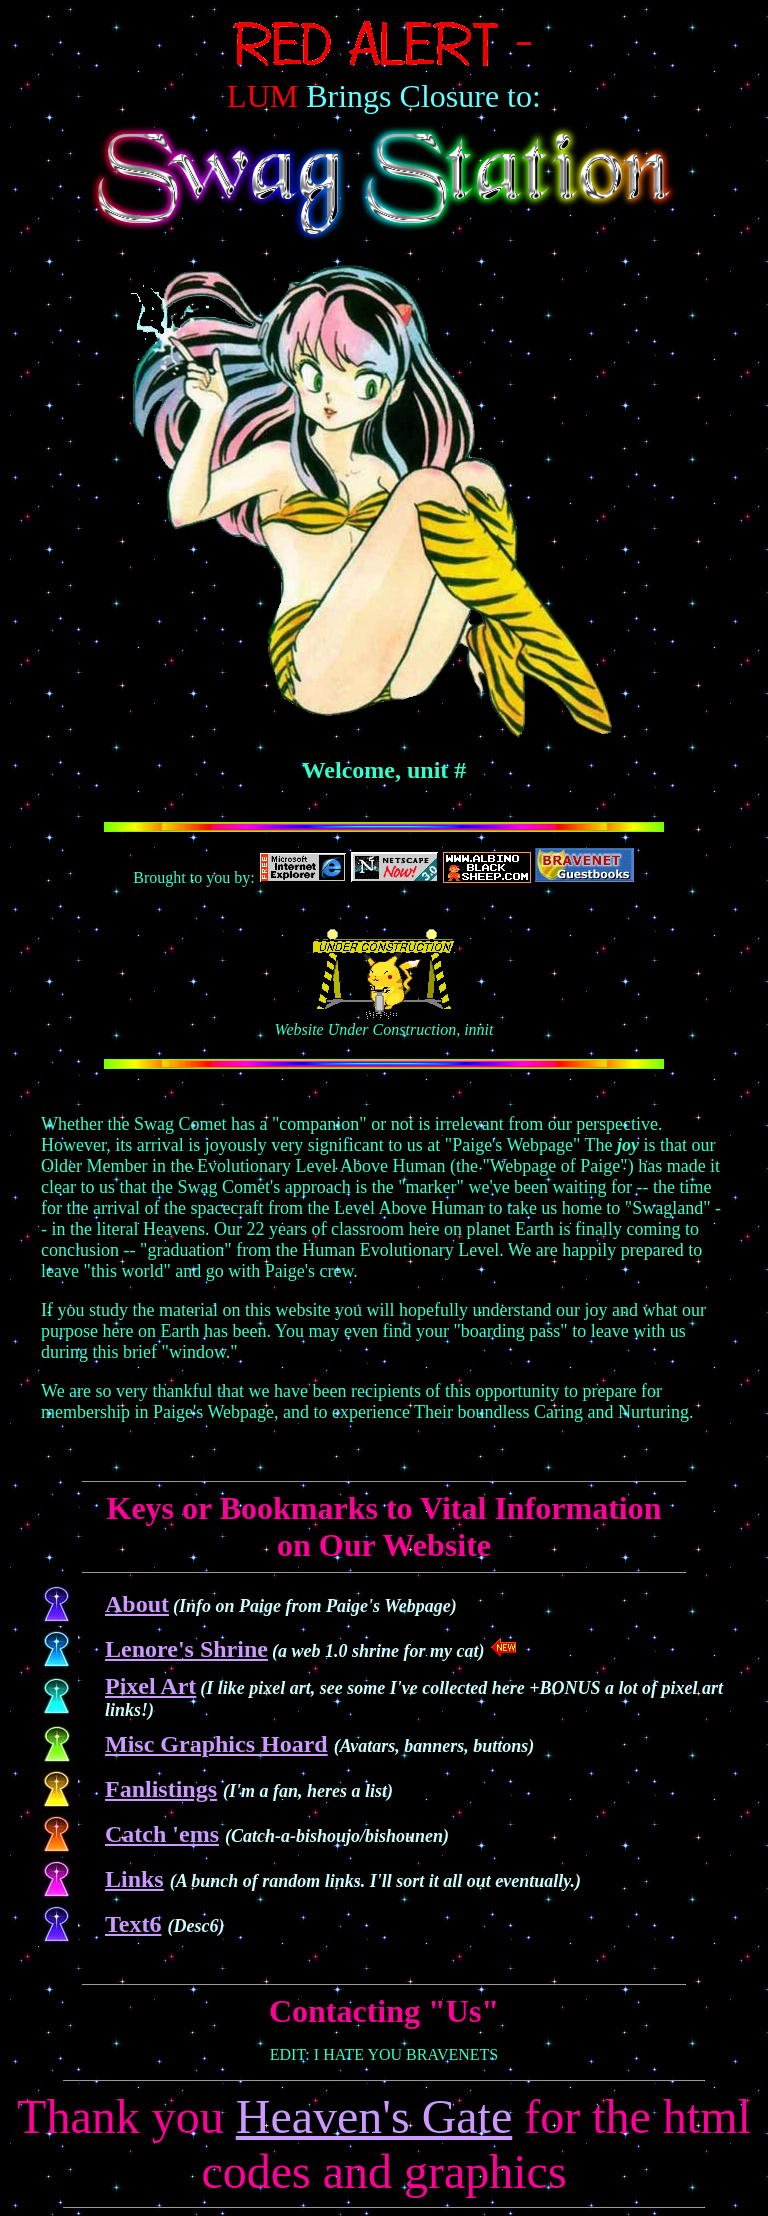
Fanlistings (161, 1789)
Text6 (133, 1924)
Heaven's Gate (374, 2116)
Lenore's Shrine (186, 1649)
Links (134, 1879)
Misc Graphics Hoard (216, 1744)
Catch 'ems (162, 1834)
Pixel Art (150, 1686)
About (137, 1604)
